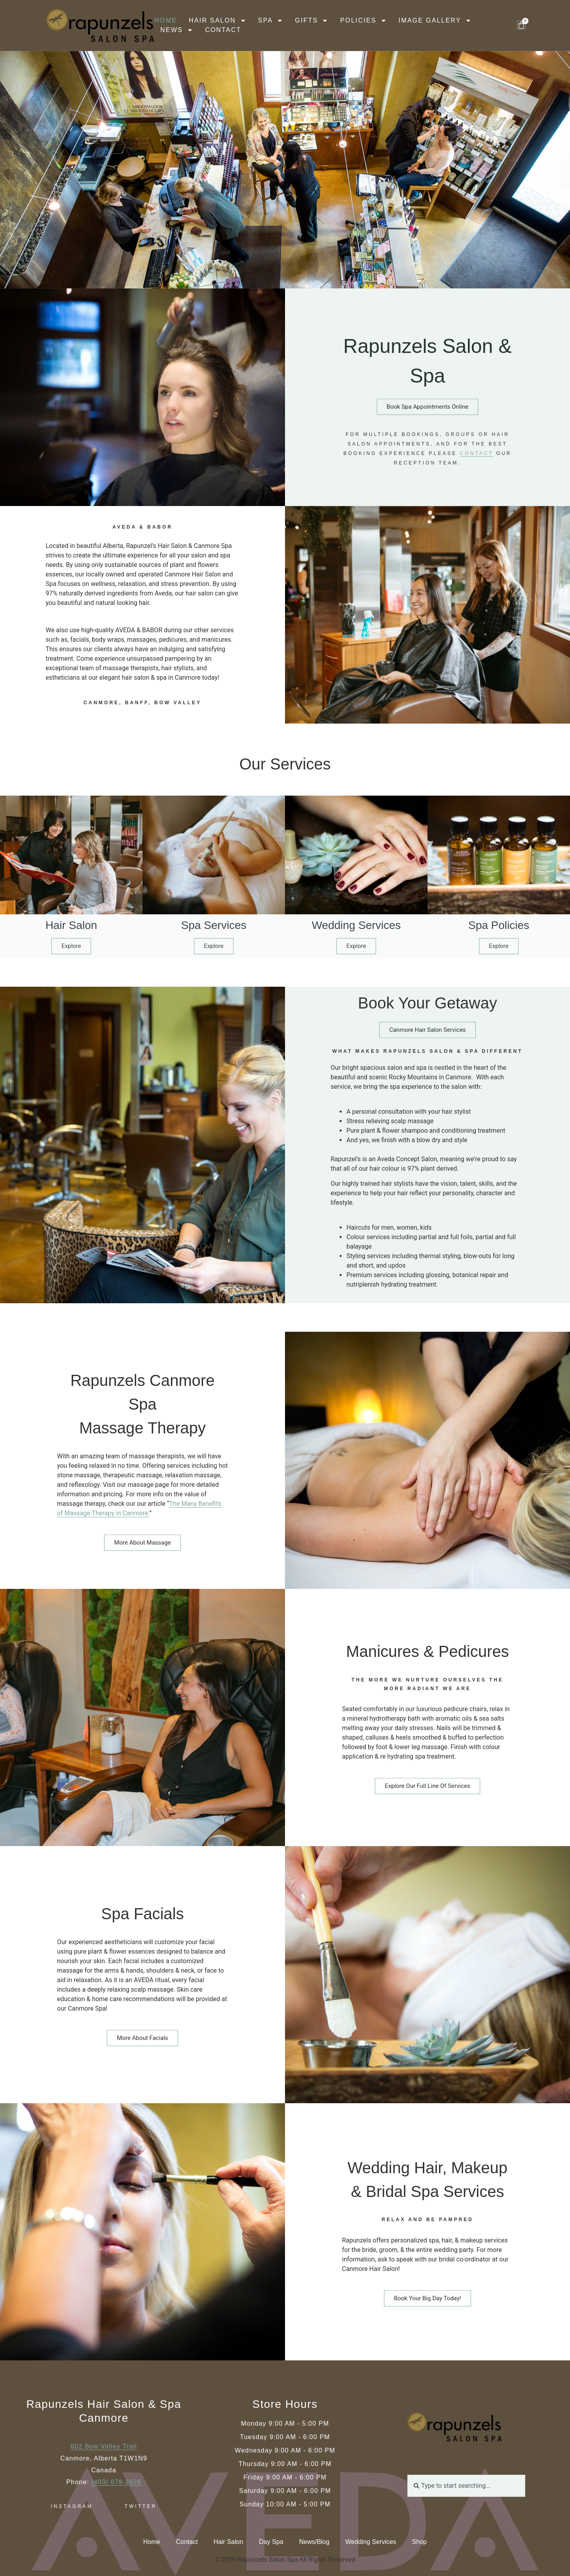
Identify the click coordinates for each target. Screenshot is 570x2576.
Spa (270, 20)
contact (477, 487)
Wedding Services (370, 2541)
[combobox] (466, 2486)
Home (165, 20)
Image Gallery (435, 20)
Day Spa (271, 2541)
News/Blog (314, 2541)
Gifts (311, 20)
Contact (223, 30)
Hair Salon (217, 20)
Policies (363, 20)
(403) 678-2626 (116, 2482)
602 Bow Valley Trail (103, 2446)
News (176, 30)
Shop (419, 2541)
